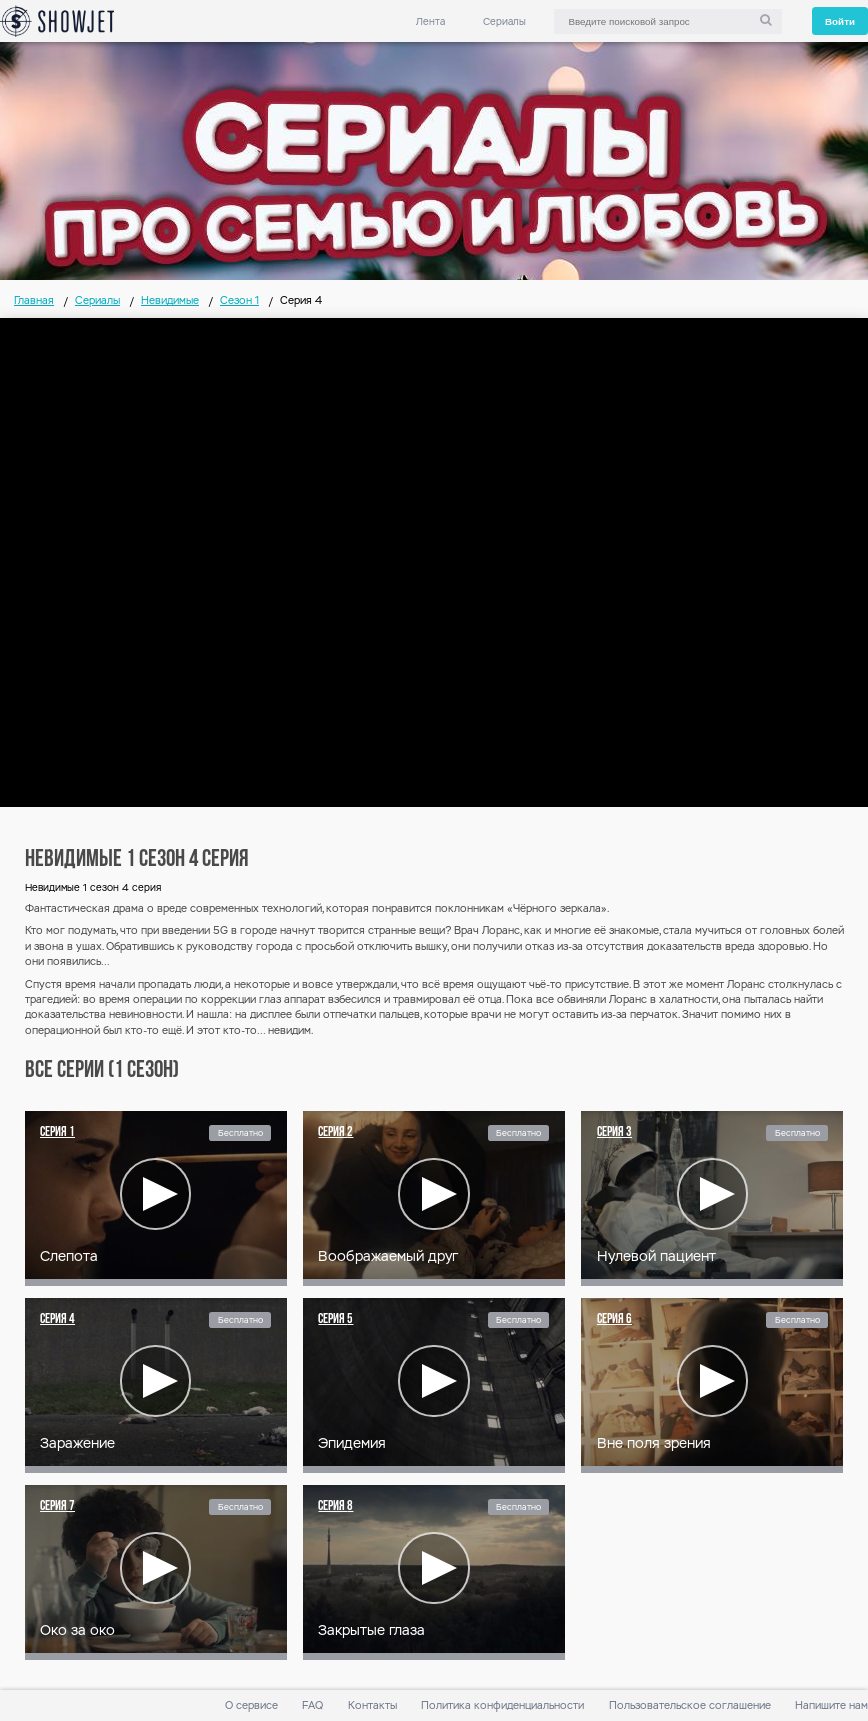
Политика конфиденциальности (502, 1705)
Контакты (372, 1705)
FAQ (312, 1705)
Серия (57, 1132)
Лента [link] (430, 21)
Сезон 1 (239, 300)
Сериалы (504, 21)
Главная (34, 300)
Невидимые (170, 300)
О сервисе (251, 1705)
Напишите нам (831, 1705)
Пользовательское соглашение (690, 1705)
